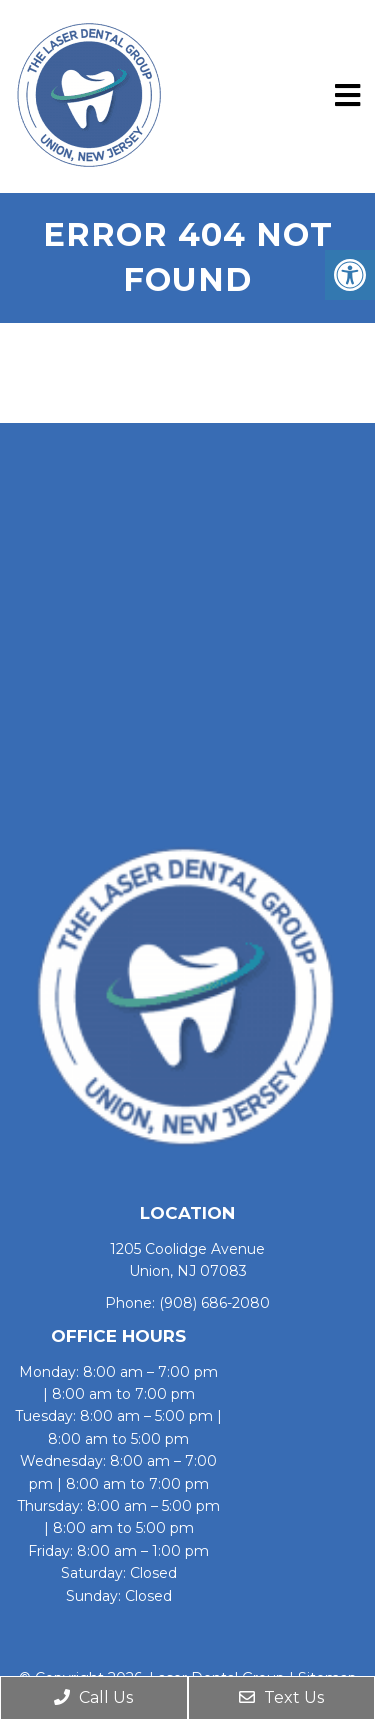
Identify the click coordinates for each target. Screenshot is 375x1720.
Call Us (93, 1697)
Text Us (281, 1697)
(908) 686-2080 (214, 1303)
